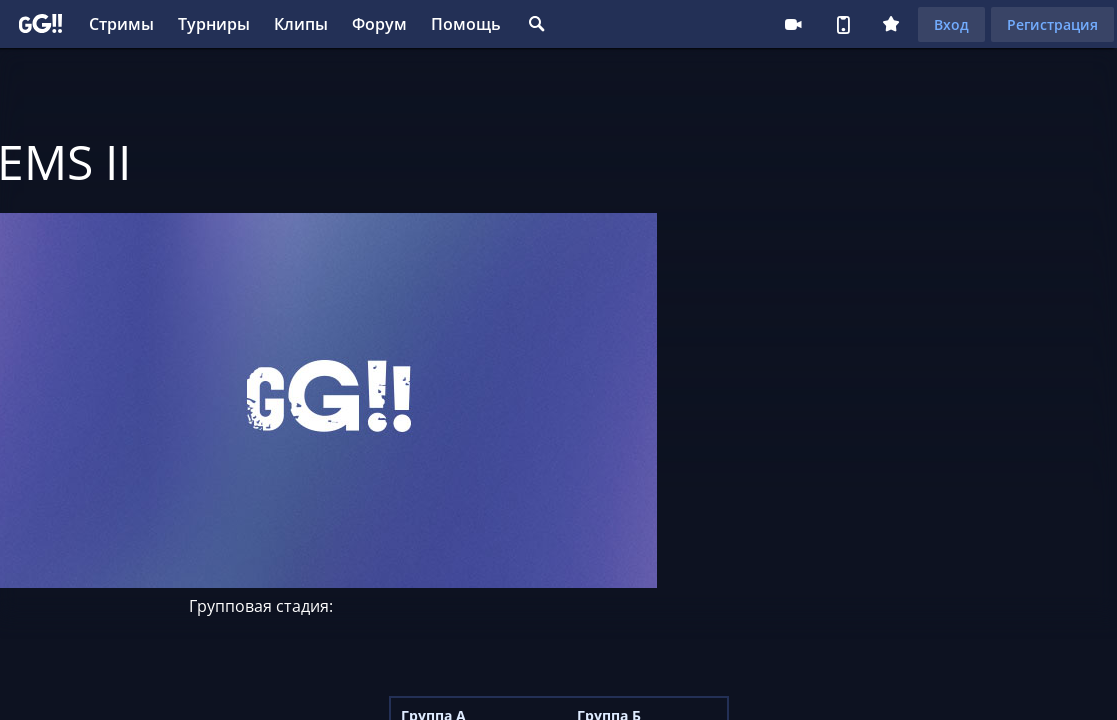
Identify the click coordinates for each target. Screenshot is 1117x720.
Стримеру (793, 24)
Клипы (301, 24)
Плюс (891, 24)
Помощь (466, 24)
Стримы (121, 24)
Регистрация (1052, 24)
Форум (379, 24)
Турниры (214, 24)
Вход (951, 24)
